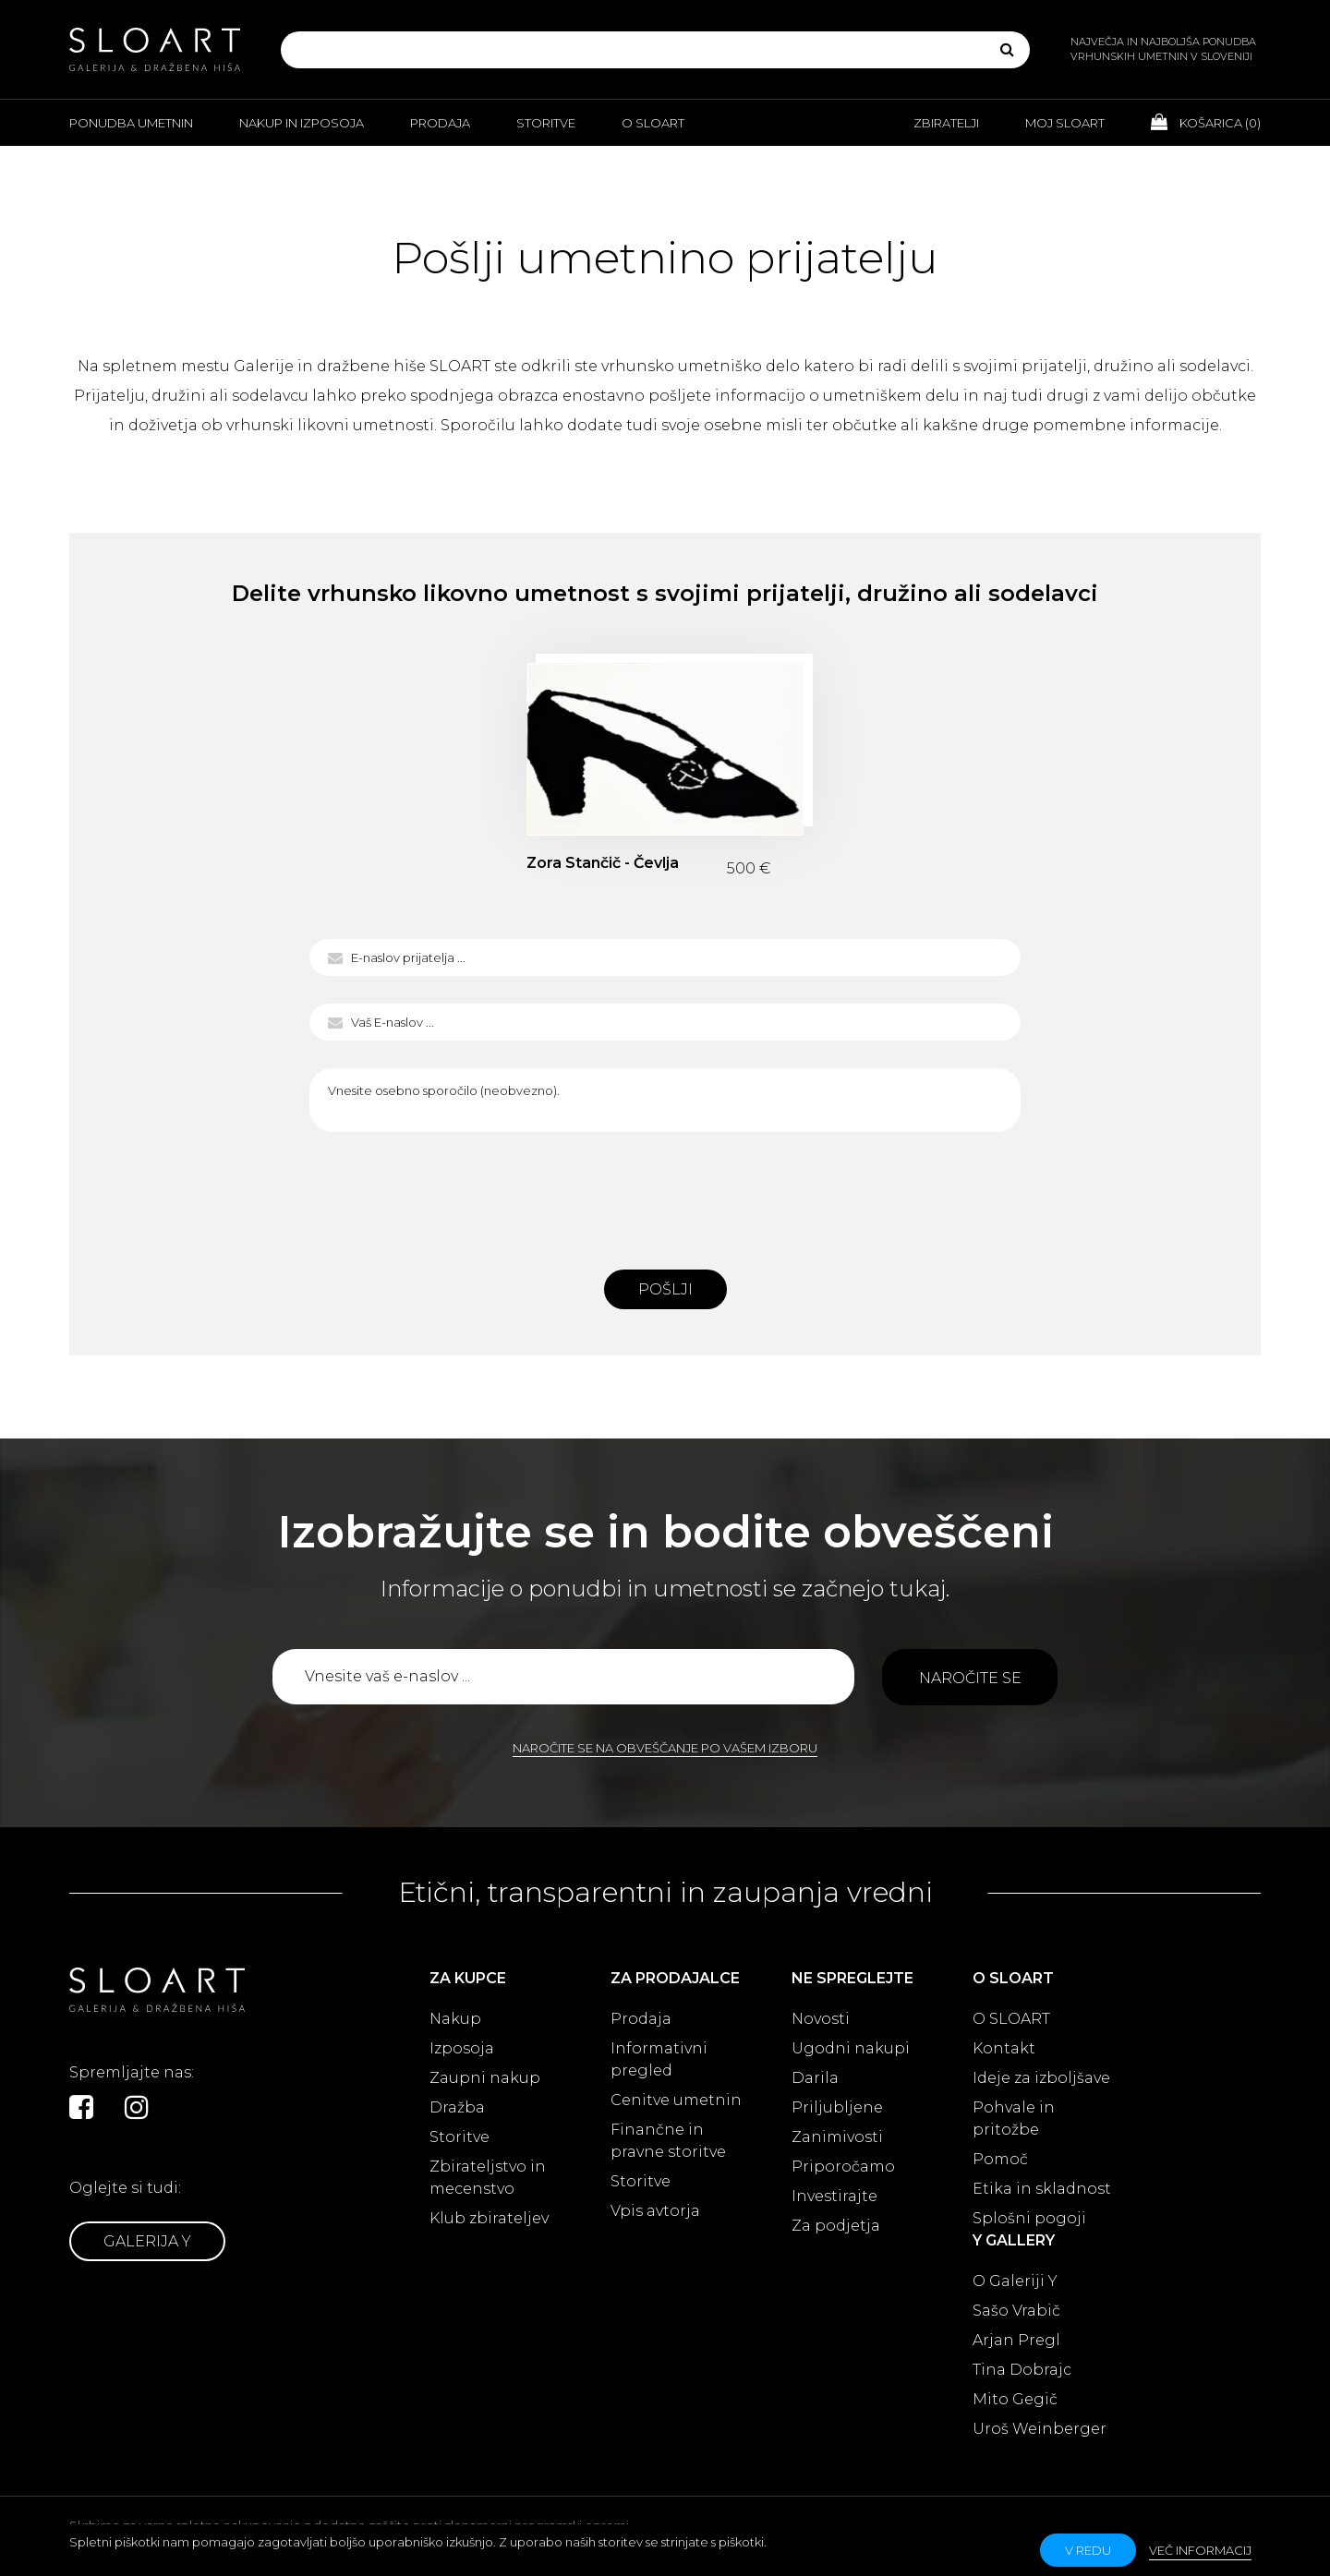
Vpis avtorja (655, 2211)
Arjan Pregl (1016, 2340)
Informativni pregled (659, 2059)
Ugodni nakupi (851, 2048)
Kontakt (1004, 2048)
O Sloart (653, 122)
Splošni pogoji (1029, 2218)
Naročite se (970, 1678)
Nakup (455, 2019)
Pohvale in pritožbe (1014, 2118)
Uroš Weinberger (1039, 2429)
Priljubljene (837, 2107)
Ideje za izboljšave (1041, 2078)
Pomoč (1000, 2159)
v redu (1088, 2550)
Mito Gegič (1015, 2399)
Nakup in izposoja (301, 122)
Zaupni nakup (484, 2078)
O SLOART (1011, 2019)
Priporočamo (843, 2166)
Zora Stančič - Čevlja (602, 863)
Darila (815, 2078)
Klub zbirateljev (489, 2218)
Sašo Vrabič (1016, 2310)
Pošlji (665, 1289)
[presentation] (665, 1196)
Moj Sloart (1065, 122)
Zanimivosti (837, 2137)
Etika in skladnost (1042, 2188)
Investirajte (834, 2196)
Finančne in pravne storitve (668, 2141)
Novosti (821, 2019)
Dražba (457, 2107)
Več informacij (1200, 2550)
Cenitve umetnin (676, 2100)
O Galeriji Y (1015, 2281)
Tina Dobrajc (1022, 2369)
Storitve (545, 122)
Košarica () (1206, 122)
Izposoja (461, 2048)
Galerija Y (147, 2241)
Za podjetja (836, 2225)
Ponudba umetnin (131, 122)
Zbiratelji (946, 122)
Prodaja (440, 122)
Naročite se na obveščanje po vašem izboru (665, 1747)
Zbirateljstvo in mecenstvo (487, 2177)
